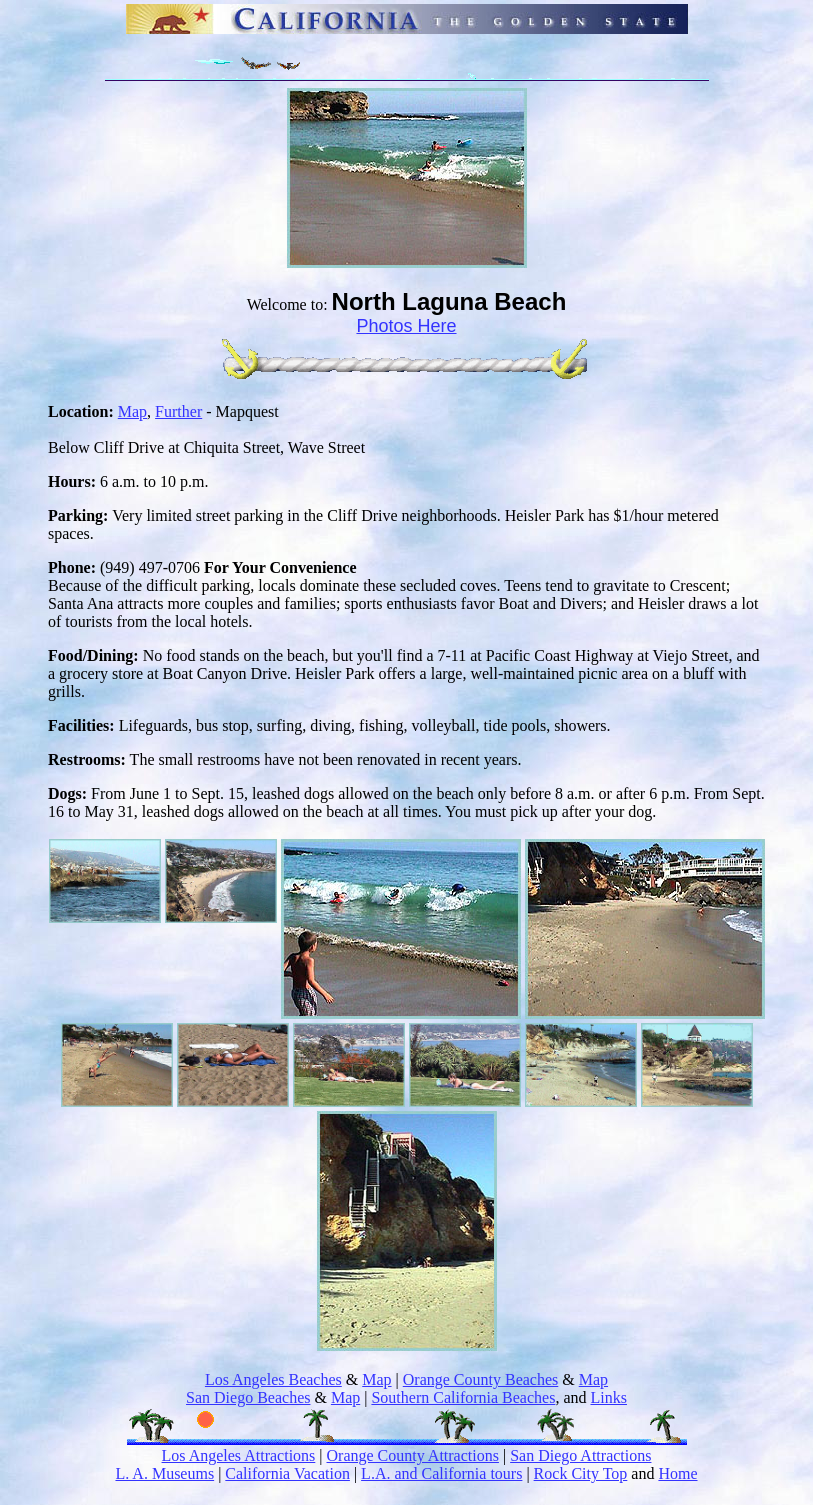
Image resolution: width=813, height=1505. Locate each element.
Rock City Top (581, 1473)
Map (132, 411)
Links (609, 1397)
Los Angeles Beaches (273, 1379)
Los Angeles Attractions (239, 1455)
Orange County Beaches (481, 1379)
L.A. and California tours (441, 1473)
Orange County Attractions (413, 1455)
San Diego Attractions (580, 1455)
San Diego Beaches (248, 1397)
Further (178, 411)
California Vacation (287, 1473)
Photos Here (406, 326)
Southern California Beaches (463, 1397)
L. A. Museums (164, 1473)
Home (677, 1473)
